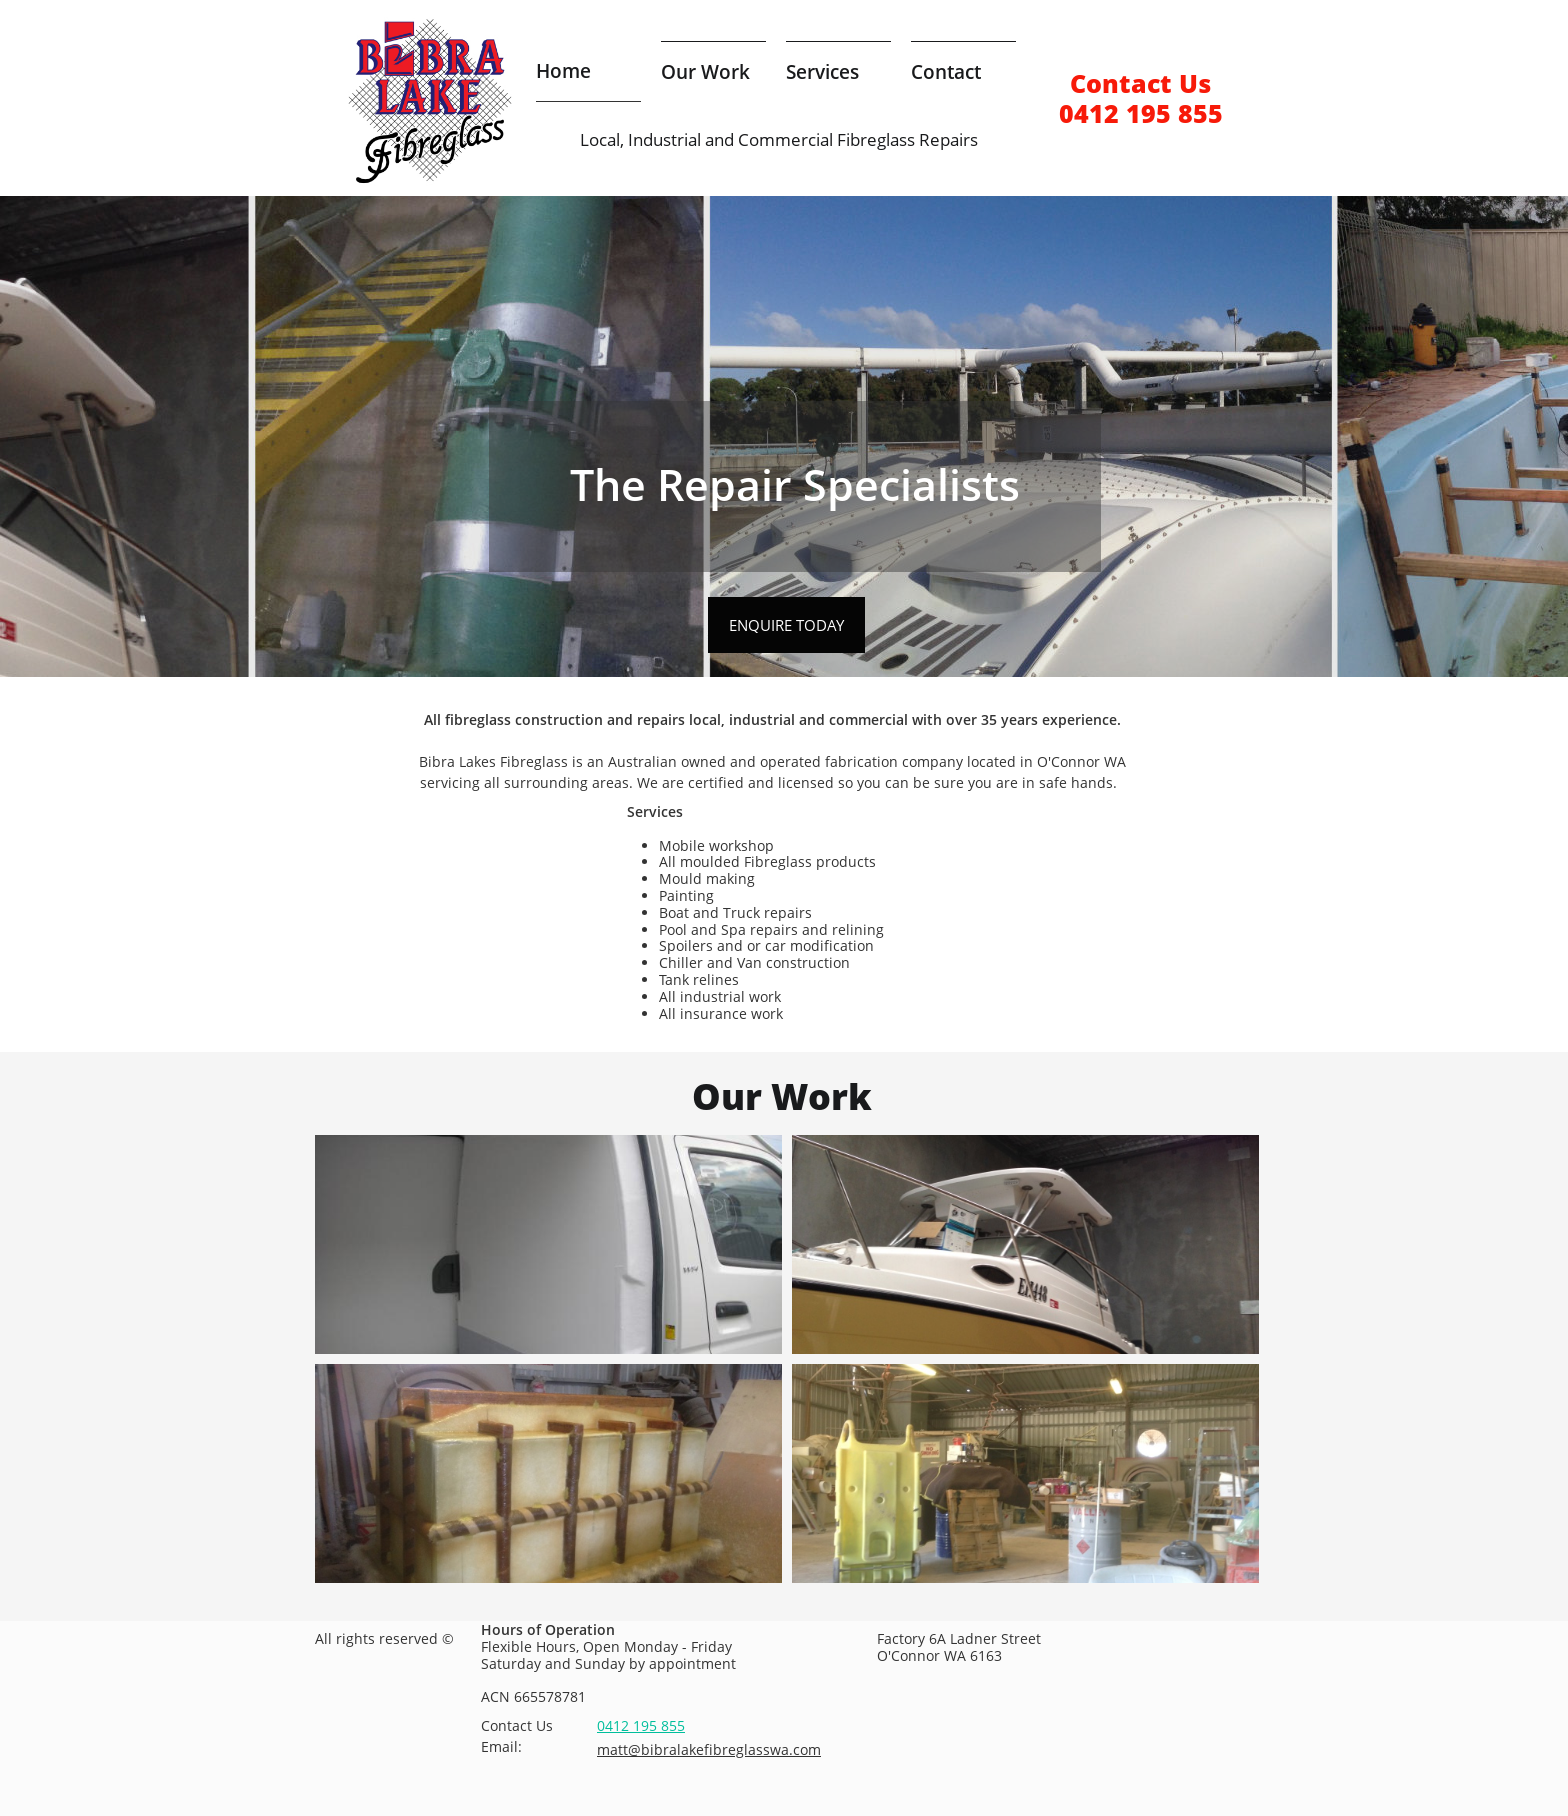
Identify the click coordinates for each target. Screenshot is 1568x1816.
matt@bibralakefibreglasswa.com (709, 1749)
